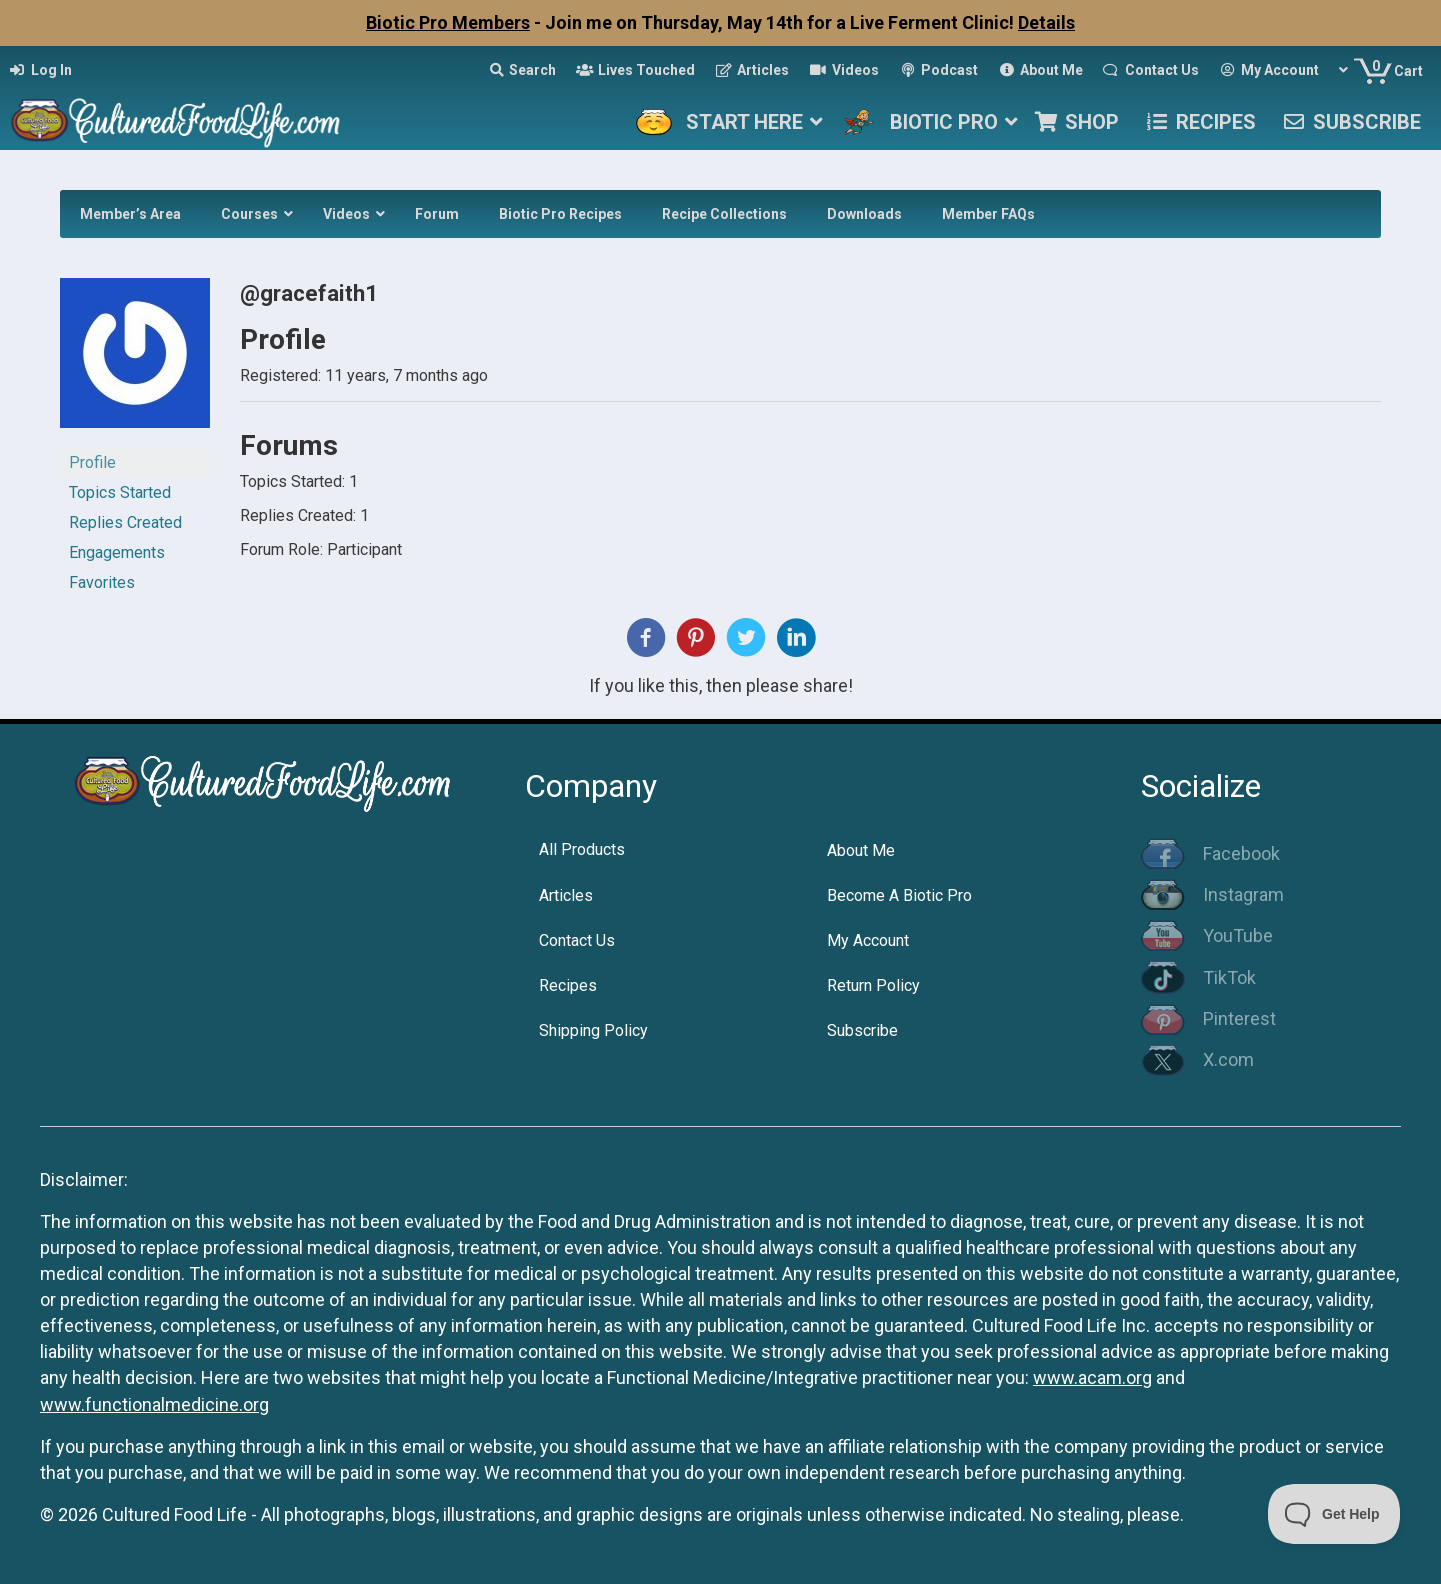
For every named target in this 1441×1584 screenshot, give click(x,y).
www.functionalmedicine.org (154, 1404)
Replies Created (125, 522)
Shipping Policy (593, 1030)
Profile (92, 462)
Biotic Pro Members (448, 22)
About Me (861, 850)
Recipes (568, 985)
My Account (868, 940)
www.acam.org (1092, 1377)
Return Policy (873, 985)
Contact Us (577, 940)
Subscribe (862, 1030)
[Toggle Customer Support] (1334, 1514)
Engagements (117, 552)
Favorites (102, 582)
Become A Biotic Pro (899, 895)
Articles (566, 895)
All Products (582, 849)
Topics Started (120, 492)
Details (1046, 22)
